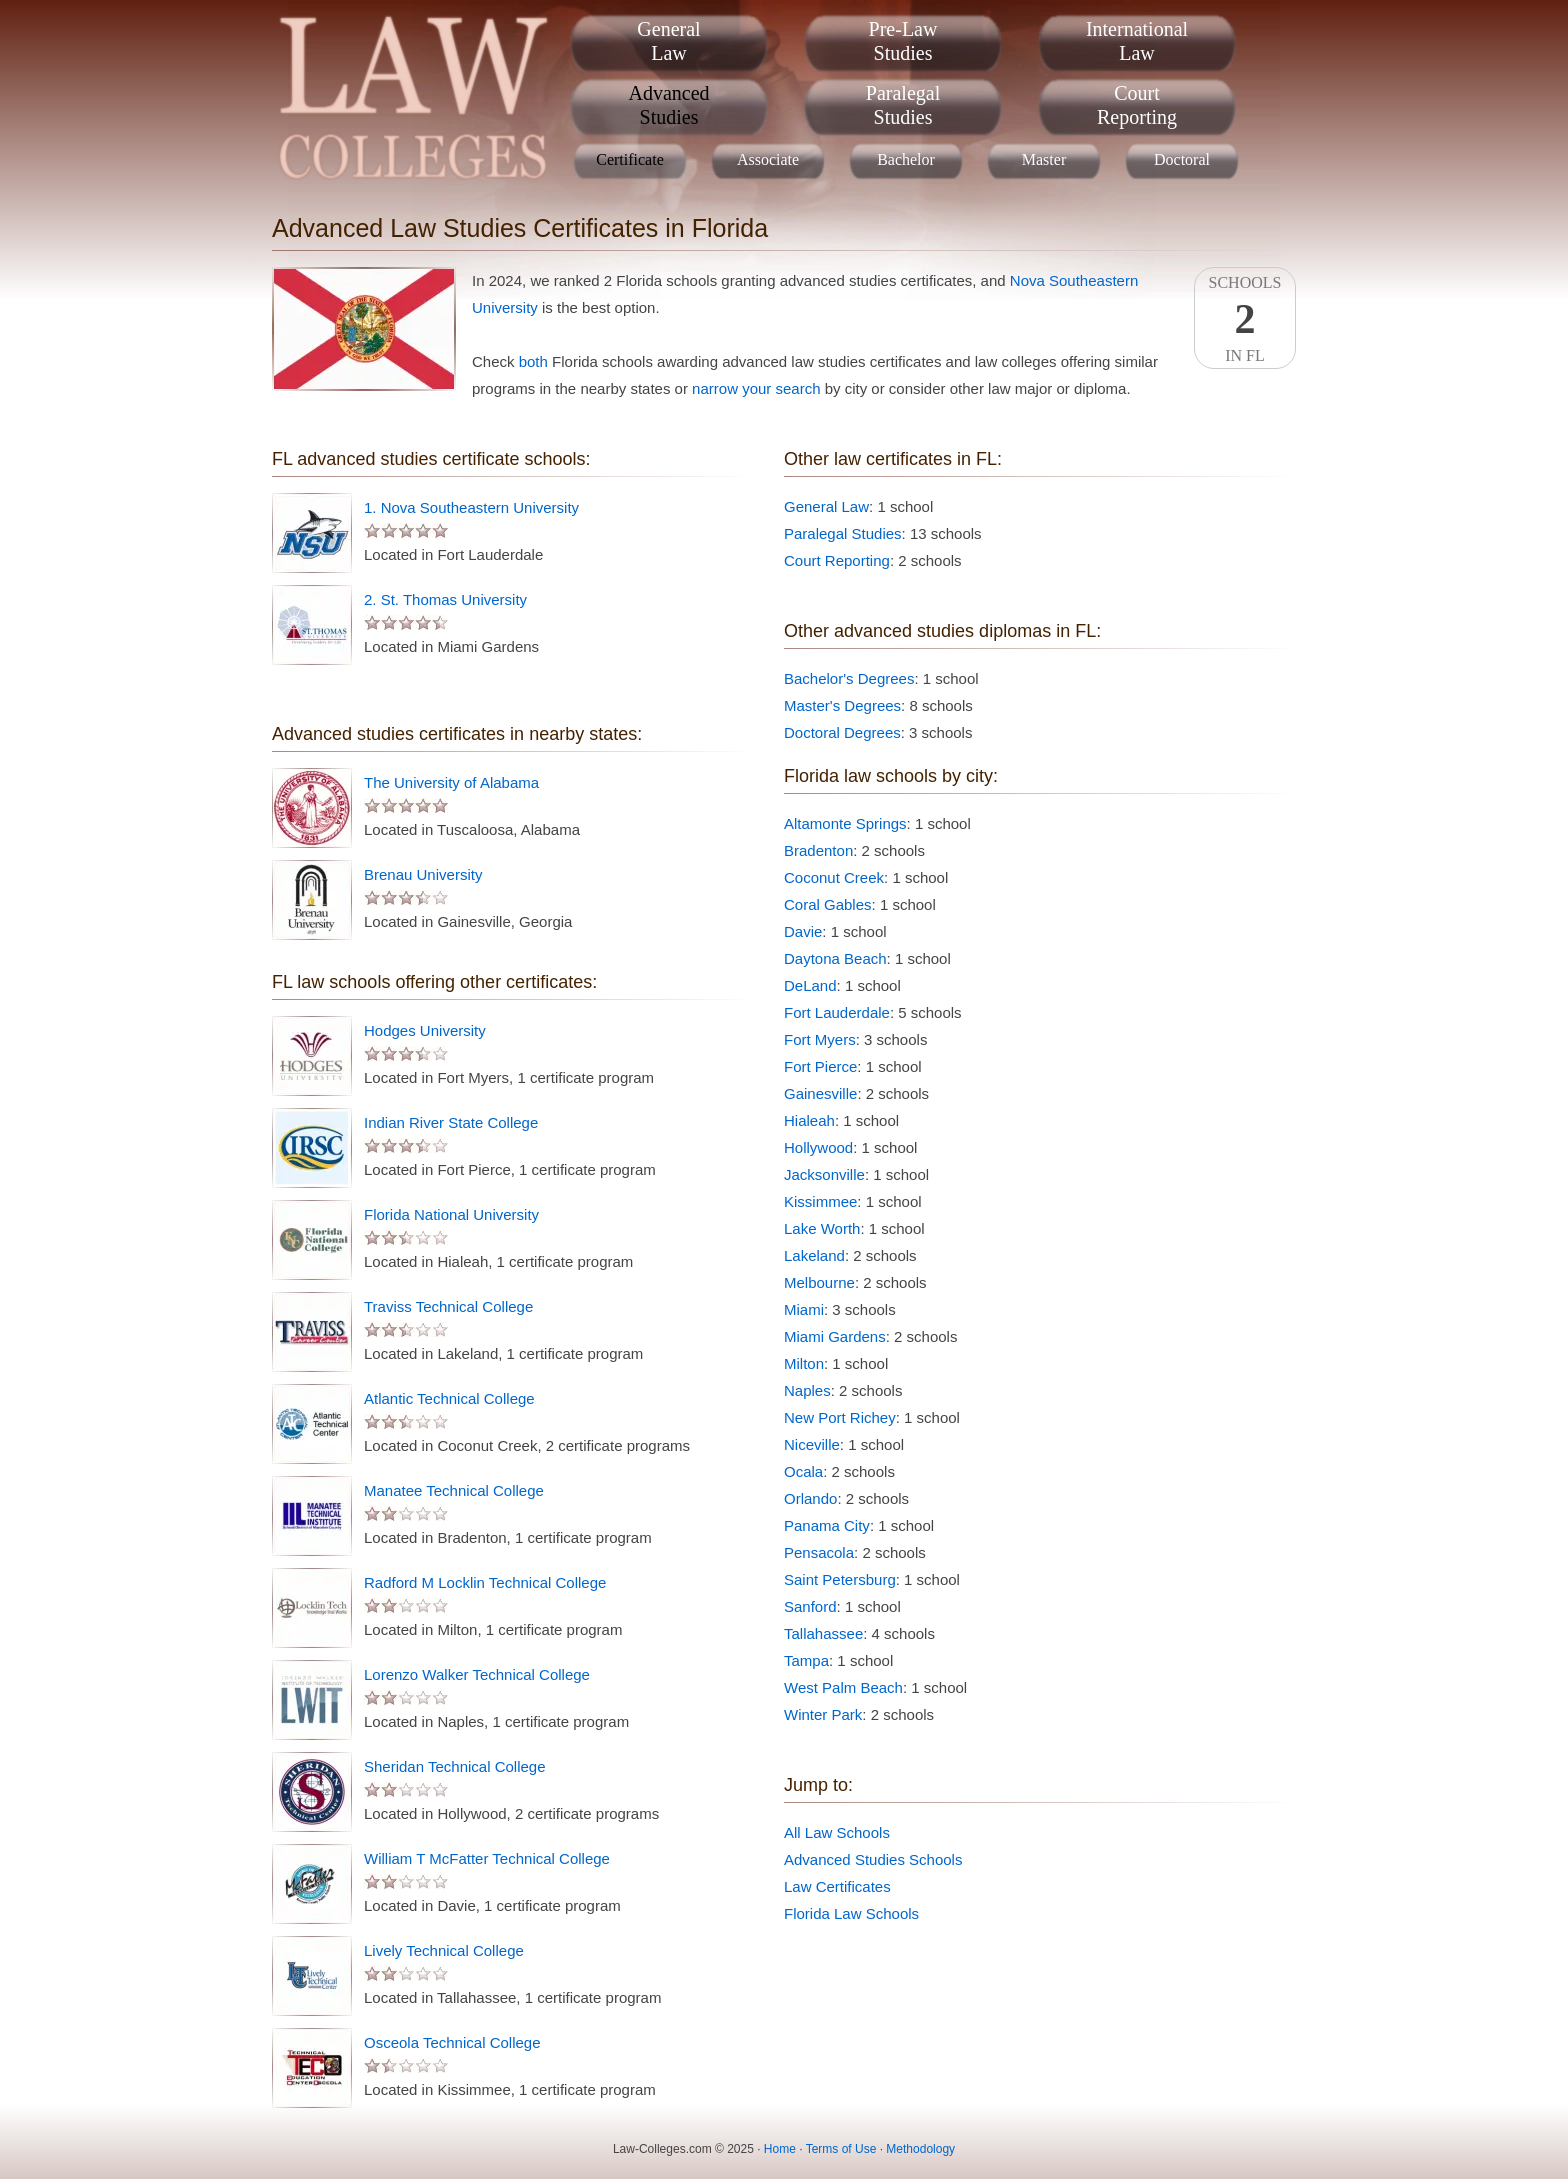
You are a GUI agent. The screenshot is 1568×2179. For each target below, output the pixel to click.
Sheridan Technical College (455, 1766)
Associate (768, 159)
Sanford (810, 1606)
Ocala (803, 1471)
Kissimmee (820, 1201)
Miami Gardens (835, 1336)
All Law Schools (837, 1832)
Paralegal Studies (843, 533)
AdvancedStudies (668, 105)
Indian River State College (451, 1122)
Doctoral (1182, 159)
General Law (826, 506)
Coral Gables (828, 904)
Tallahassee (823, 1633)
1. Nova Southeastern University (471, 507)
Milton (804, 1363)
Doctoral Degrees (842, 732)
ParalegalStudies (903, 105)
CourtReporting (1137, 105)
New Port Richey (840, 1417)
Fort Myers (820, 1039)
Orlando (810, 1498)
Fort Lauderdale (837, 1012)
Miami (804, 1309)
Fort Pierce (820, 1066)
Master (1044, 159)
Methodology (920, 2149)
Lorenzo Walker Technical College (477, 1674)
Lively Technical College (444, 1950)
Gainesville (820, 1093)
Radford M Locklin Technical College (485, 1582)
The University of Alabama (451, 782)
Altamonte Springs (845, 823)
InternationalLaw (1137, 41)
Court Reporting (837, 560)
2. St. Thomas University (445, 599)
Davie (803, 931)
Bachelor (906, 159)
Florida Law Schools (851, 1913)
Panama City (827, 1525)
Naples (807, 1390)
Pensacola (819, 1552)
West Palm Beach (843, 1687)
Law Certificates (837, 1886)
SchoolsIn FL (1245, 319)
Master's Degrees (842, 705)
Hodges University (425, 1030)
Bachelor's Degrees (849, 678)
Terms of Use (841, 2149)
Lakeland (814, 1255)
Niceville (812, 1444)
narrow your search (756, 388)
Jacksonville (824, 1174)
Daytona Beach (835, 958)
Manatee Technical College (454, 1490)
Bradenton (818, 850)
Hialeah (809, 1120)
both (533, 361)
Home (780, 2149)
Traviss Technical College (448, 1306)
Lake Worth (822, 1228)
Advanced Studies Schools (873, 1859)
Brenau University (423, 874)
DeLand (810, 985)
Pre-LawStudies (903, 41)
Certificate (630, 159)
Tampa (806, 1660)
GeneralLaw (668, 41)
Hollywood (818, 1147)
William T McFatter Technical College (487, 1858)
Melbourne (819, 1282)
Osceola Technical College (452, 2042)
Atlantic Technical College (449, 1398)
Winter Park (823, 1714)
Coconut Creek (834, 877)
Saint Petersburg (840, 1579)
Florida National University (451, 1214)
